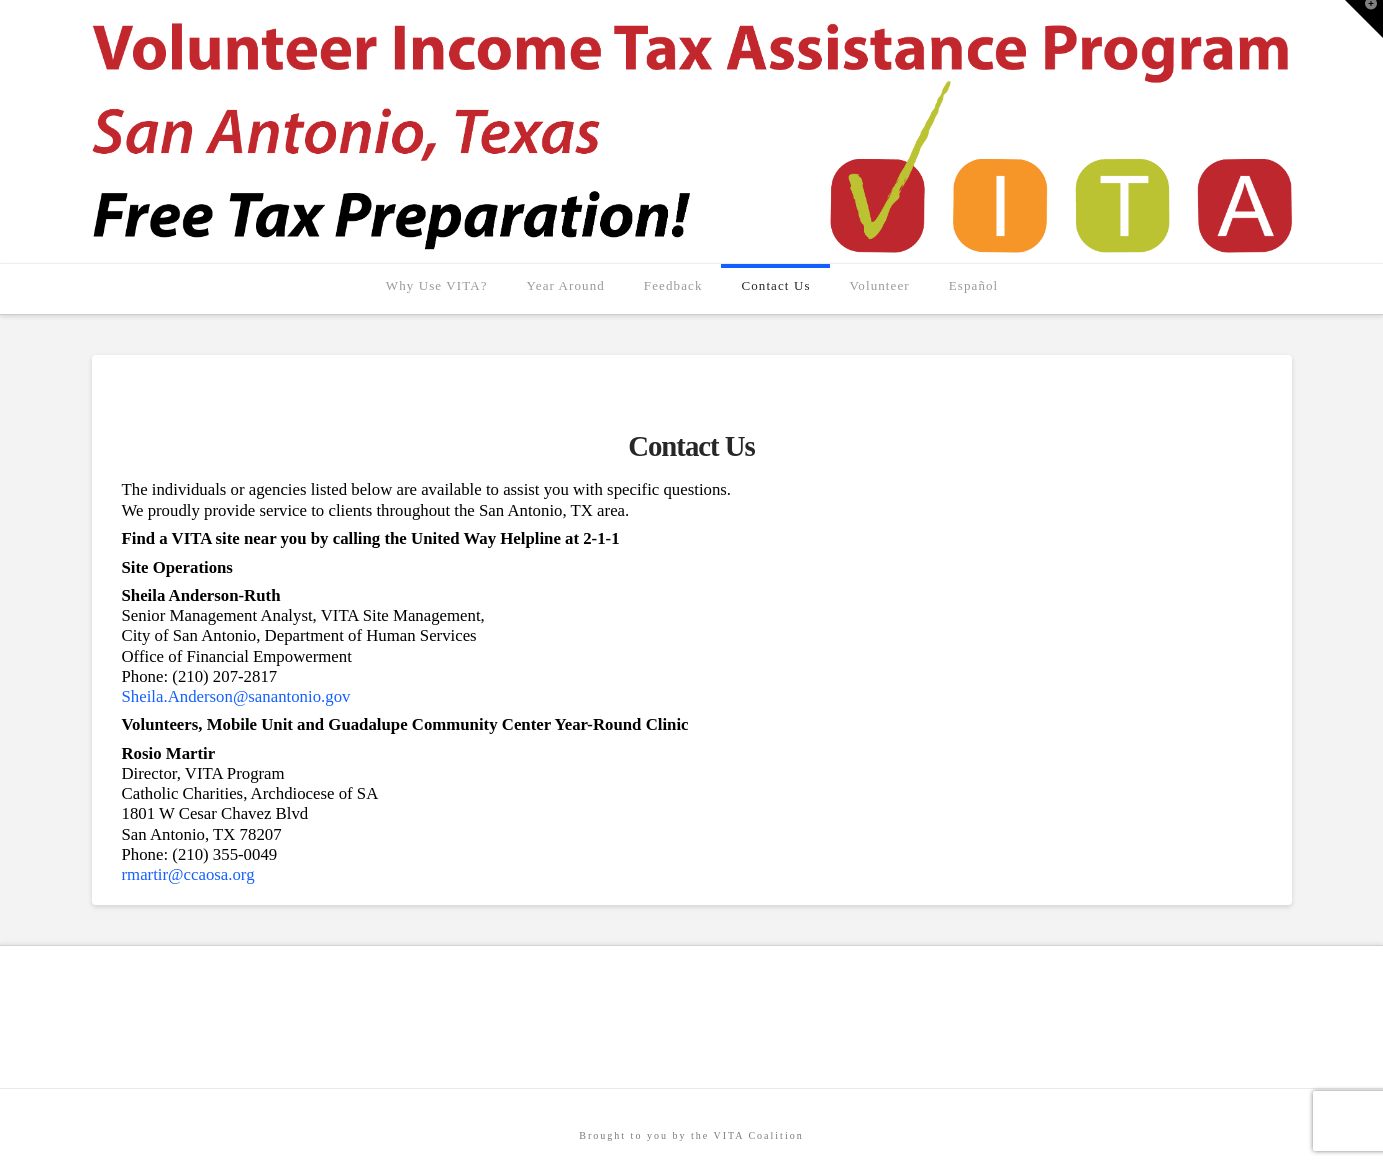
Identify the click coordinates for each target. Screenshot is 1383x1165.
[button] (1364, 19)
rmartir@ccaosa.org (188, 874)
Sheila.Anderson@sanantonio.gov (236, 696)
